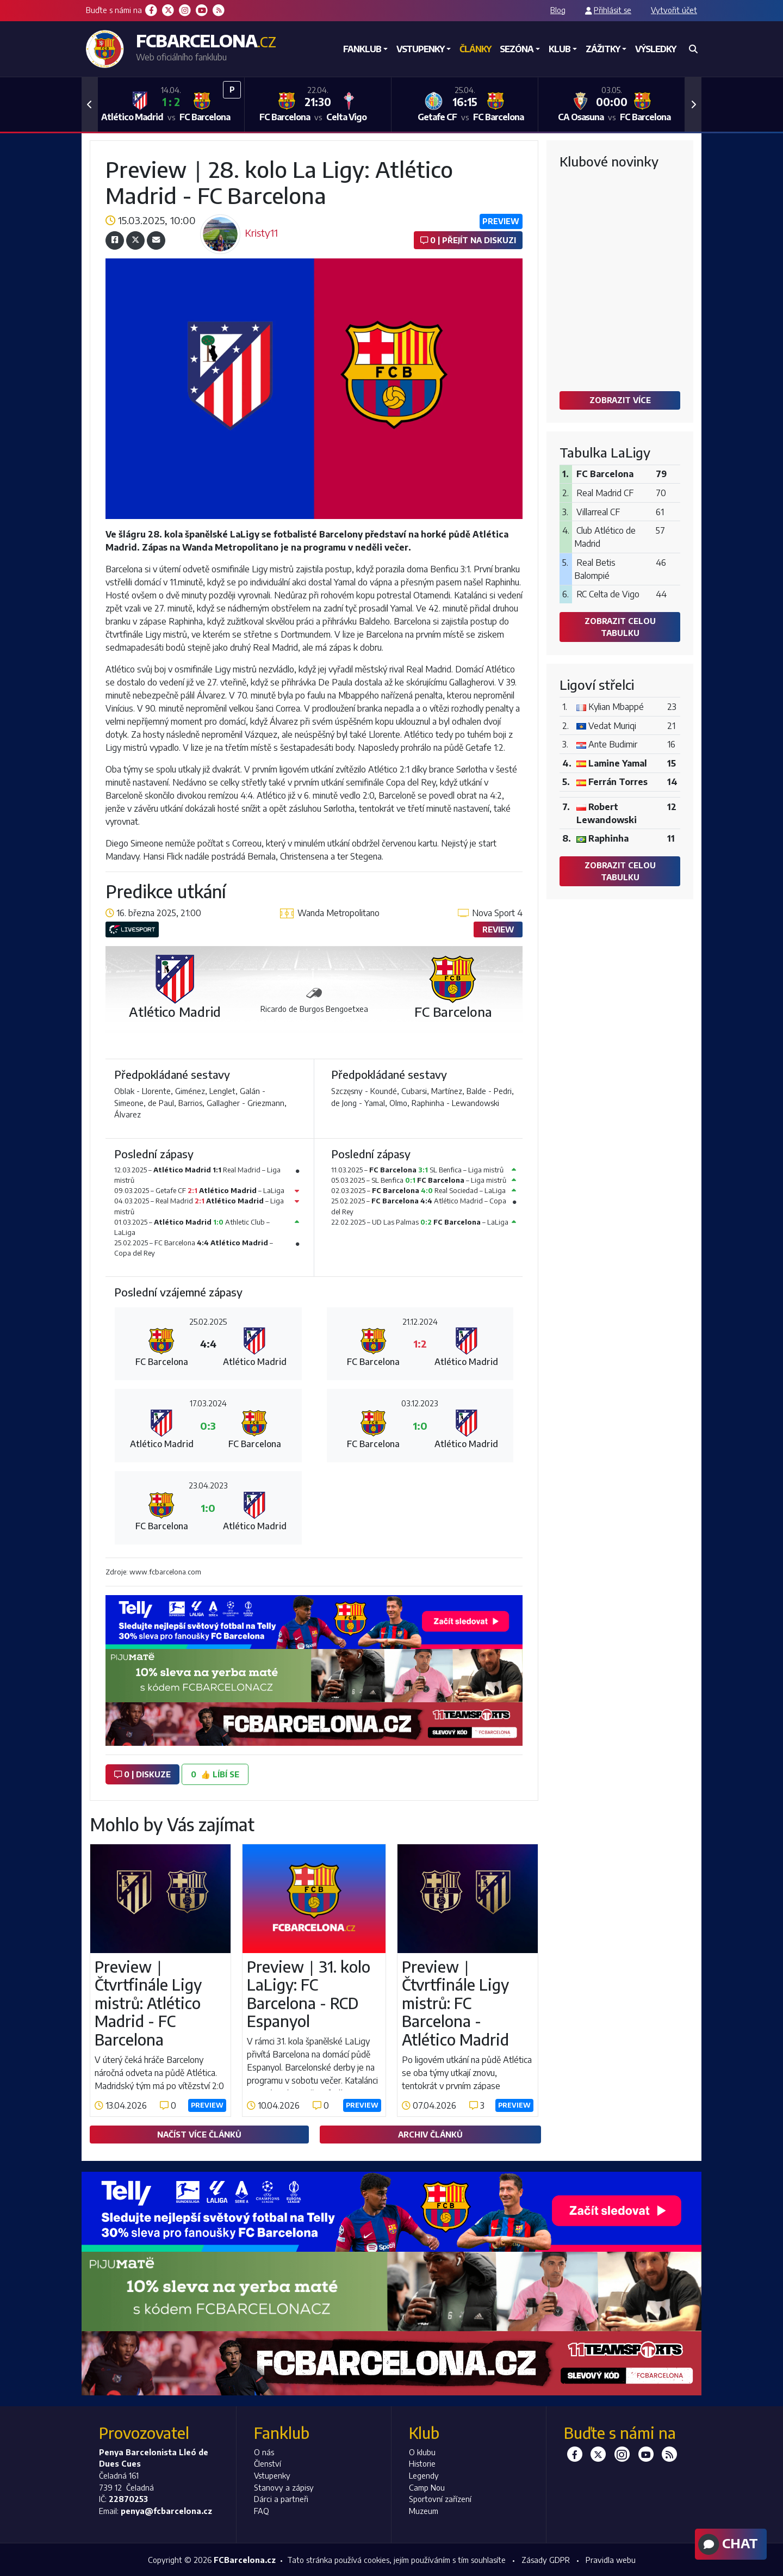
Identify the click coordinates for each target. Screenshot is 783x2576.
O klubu (422, 2452)
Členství (267, 2463)
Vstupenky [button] (420, 49)
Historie (422, 2463)
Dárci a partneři (281, 2499)
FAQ (261, 2511)
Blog (558, 10)
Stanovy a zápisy (284, 2487)
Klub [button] (559, 49)
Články (475, 49)
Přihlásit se (612, 10)
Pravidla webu (611, 2560)
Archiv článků (430, 2134)
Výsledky (655, 49)
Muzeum (423, 2511)
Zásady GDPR (545, 2560)
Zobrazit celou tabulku (620, 627)
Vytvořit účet (674, 10)
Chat (726, 2544)
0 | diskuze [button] (142, 1774)
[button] (90, 104)
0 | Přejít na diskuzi (468, 240)
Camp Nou (427, 2487)
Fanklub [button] (362, 49)
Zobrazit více (620, 400)
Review (498, 929)
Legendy (424, 2475)
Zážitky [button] (603, 49)
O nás (264, 2452)
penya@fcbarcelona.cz (166, 2511)
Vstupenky (272, 2475)
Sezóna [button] (516, 49)
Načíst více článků (199, 2134)
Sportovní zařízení (440, 2499)
